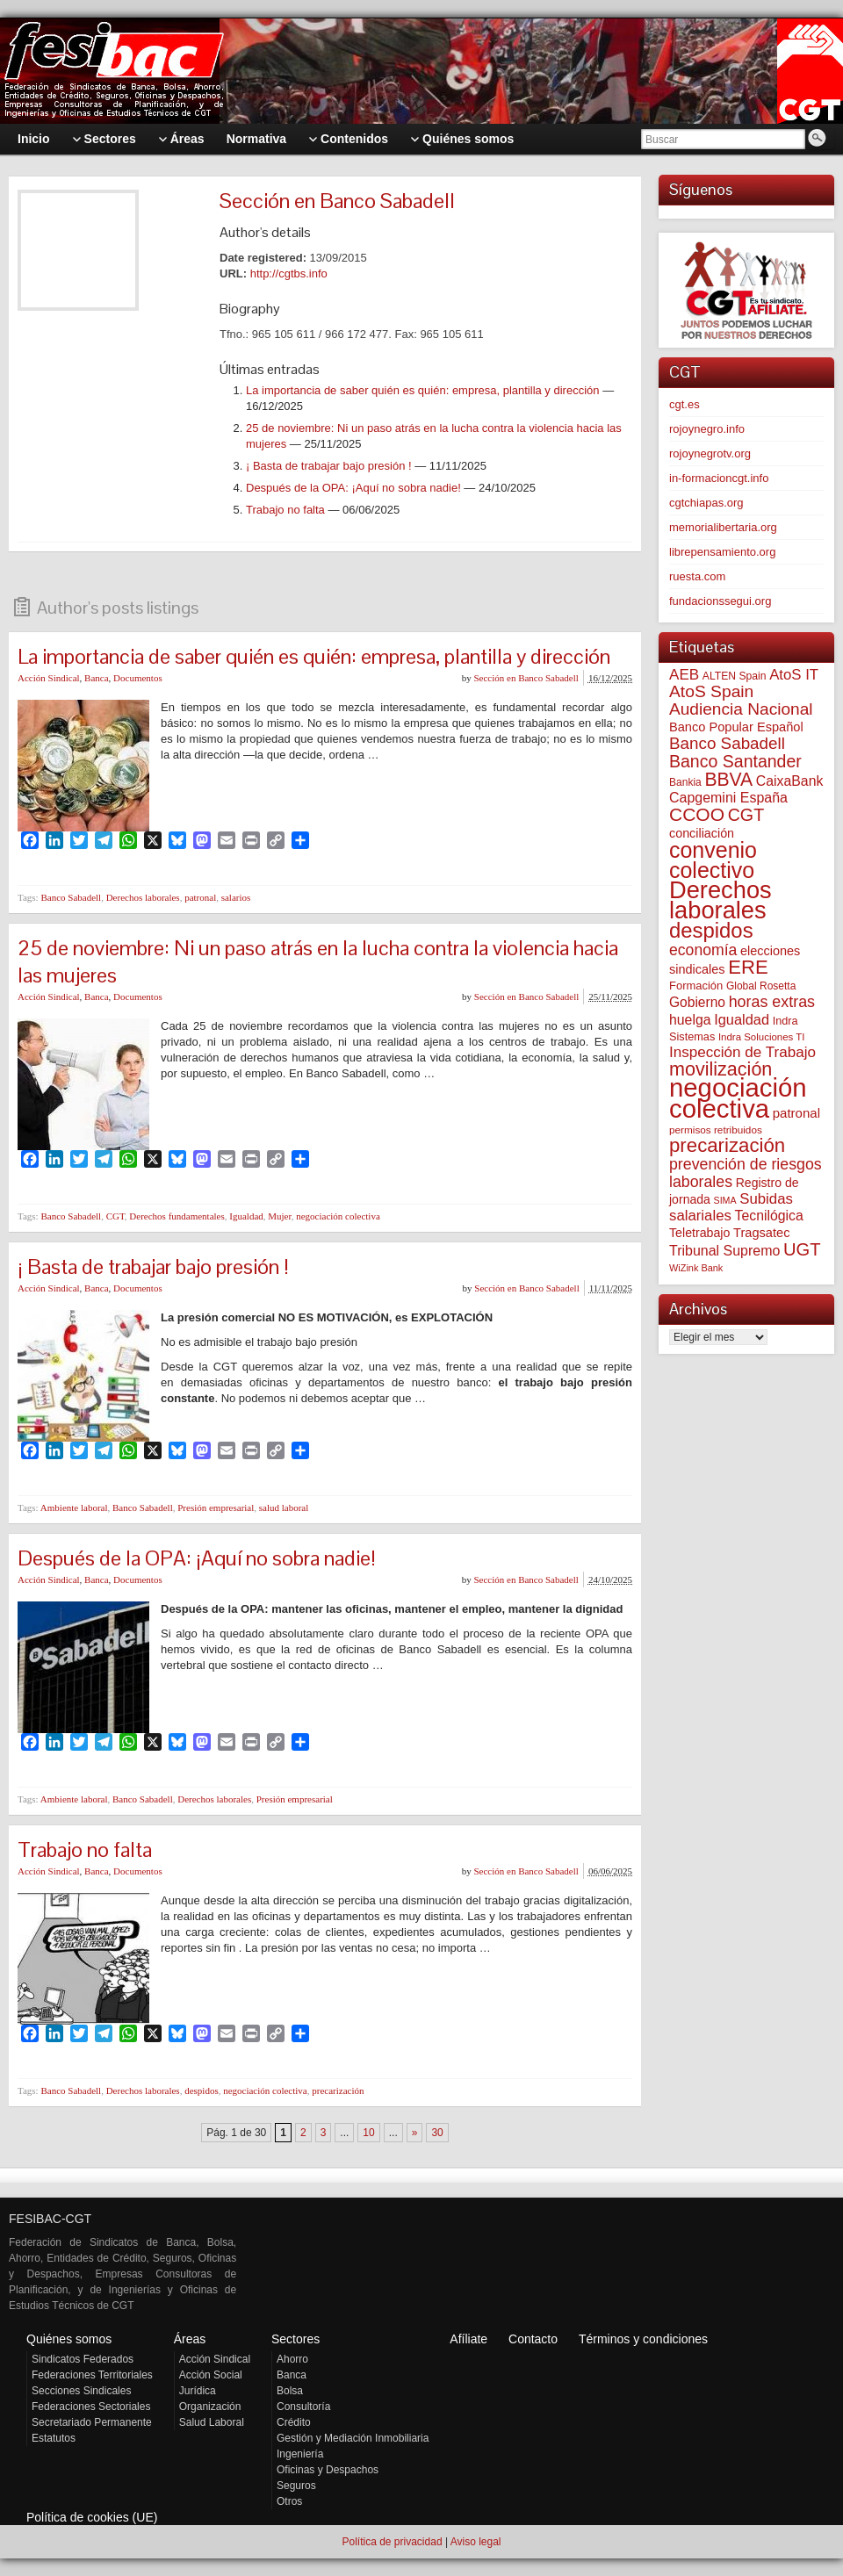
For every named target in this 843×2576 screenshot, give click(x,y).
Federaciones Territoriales (92, 2375)
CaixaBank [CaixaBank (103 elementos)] (790, 781)
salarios (236, 897)
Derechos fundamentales (176, 1216)
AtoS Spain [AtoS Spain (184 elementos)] (711, 691)
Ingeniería (300, 2454)
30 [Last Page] (437, 2132)
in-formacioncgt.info (718, 478)
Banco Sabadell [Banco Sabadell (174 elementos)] (727, 743)
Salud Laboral (211, 2422)
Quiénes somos (69, 2339)
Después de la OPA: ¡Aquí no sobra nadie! (353, 487)
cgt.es (684, 404)
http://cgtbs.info (289, 273)
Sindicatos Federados (82, 2359)
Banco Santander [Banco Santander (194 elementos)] (735, 761)
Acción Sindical (49, 678)
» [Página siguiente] (415, 2132)
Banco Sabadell (70, 897)
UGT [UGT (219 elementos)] (802, 1249)
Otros (289, 2501)
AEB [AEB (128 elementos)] (684, 674)
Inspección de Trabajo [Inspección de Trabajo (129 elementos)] (742, 1052)
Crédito (294, 2422)
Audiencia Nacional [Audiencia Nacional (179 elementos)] (741, 709)
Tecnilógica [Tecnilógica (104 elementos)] (769, 1215)
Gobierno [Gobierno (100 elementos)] (697, 1002)
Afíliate (468, 2339)
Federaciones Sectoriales (91, 2406)
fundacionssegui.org (720, 601)
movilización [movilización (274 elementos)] (720, 1069)
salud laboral (284, 1507)
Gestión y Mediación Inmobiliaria (353, 2438)
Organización (210, 2406)
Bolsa (290, 2391)
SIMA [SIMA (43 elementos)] (725, 1200)
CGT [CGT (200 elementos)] (746, 814)
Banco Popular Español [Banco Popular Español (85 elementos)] (736, 727)
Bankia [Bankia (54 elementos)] (685, 782)
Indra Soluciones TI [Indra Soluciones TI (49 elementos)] (761, 1037)
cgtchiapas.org (706, 502)
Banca (96, 678)
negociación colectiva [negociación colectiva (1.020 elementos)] (738, 1098)
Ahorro (292, 2359)
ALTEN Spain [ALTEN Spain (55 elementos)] (734, 676)
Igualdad (246, 1216)
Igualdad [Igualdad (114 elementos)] (741, 1019)
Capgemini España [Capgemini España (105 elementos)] (728, 797)
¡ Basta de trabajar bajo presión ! (329, 465)
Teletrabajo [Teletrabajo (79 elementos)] (699, 1233)
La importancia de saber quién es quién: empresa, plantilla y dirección (423, 390)
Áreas (190, 2339)
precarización (338, 2090)
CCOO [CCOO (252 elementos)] (696, 814)
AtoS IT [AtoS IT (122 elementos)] (793, 674)
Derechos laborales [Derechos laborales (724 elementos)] (720, 900)
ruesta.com (697, 576)
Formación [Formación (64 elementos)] (696, 985)
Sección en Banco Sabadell (525, 678)
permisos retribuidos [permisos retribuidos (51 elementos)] (715, 1129)
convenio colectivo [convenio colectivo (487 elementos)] (713, 860)
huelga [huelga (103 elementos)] (690, 1019)
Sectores (295, 2339)
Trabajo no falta (285, 509)
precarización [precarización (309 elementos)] (727, 1145)
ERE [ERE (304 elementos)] (747, 967)
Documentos (137, 678)
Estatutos (54, 2438)
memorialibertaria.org (723, 527)
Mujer (279, 1216)
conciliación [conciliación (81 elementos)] (701, 833)
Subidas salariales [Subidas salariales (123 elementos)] (731, 1207)
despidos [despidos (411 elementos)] (711, 930)
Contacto (533, 2339)
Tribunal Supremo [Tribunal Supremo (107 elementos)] (724, 1250)
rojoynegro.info (707, 428)
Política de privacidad (392, 2542)
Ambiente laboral (74, 1507)
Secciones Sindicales (81, 2391)
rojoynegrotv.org (710, 453)
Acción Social (210, 2375)
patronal (200, 897)
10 (368, 2132)
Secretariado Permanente (92, 2422)
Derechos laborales (143, 897)
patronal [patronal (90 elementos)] (796, 1112)
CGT (115, 1216)
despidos (201, 2090)
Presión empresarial (215, 1507)
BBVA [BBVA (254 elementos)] (728, 779)
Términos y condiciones (643, 2339)
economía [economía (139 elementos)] (703, 950)
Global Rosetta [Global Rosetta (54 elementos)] (761, 986)
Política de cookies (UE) (91, 2517)
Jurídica (197, 2391)
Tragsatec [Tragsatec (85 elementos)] (761, 1233)
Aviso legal (475, 2542)
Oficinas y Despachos (327, 2470)
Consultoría (303, 2406)
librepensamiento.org (722, 551)
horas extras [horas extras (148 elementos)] (772, 1002)
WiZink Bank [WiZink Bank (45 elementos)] (696, 1268)
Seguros (296, 2485)
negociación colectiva (338, 1216)
